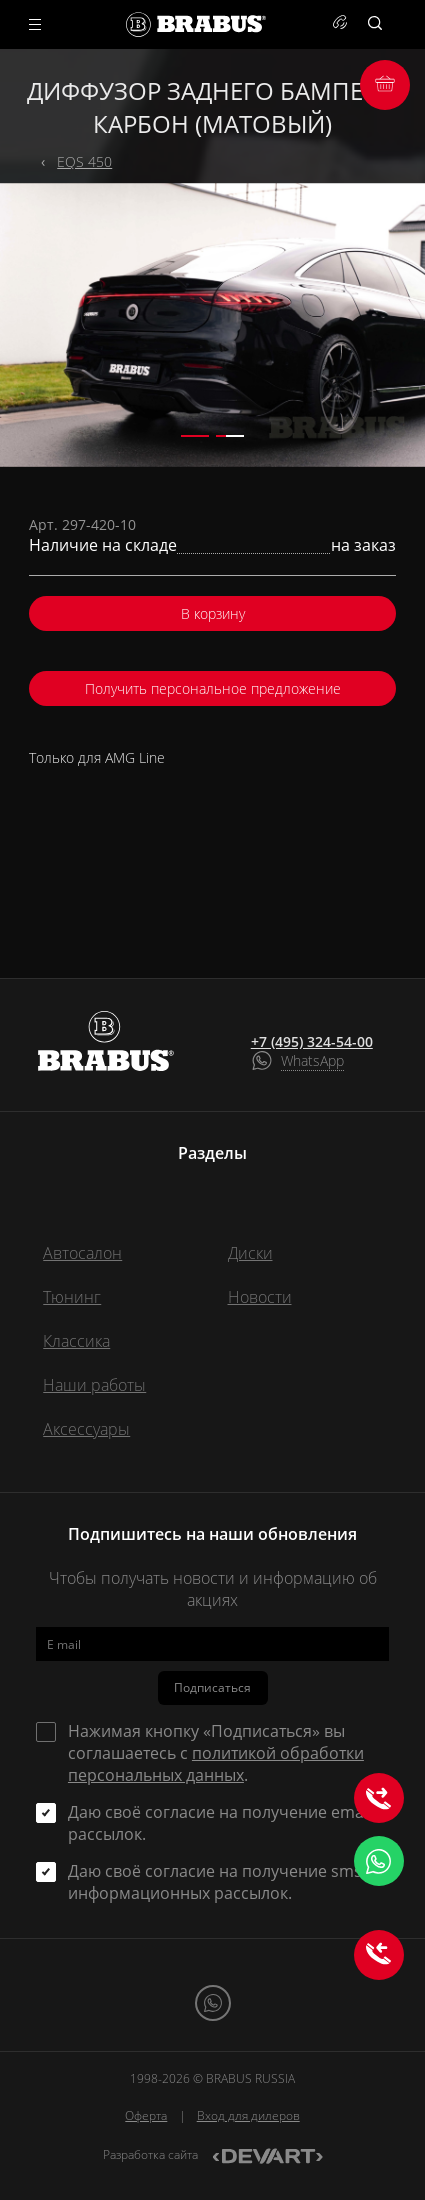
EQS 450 (84, 161)
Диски (250, 1253)
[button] (195, 436)
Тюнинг (72, 1297)
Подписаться (212, 1687)
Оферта (146, 2115)
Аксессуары (86, 1429)
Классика (76, 1341)
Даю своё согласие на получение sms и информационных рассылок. (222, 1882)
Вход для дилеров (248, 2115)
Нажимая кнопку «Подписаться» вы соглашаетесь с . (216, 1753)
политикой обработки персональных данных (216, 1764)
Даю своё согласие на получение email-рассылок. (222, 1823)
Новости (260, 1297)
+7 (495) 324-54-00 (312, 1042)
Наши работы (94, 1385)
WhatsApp (312, 1060)
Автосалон (82, 1253)
